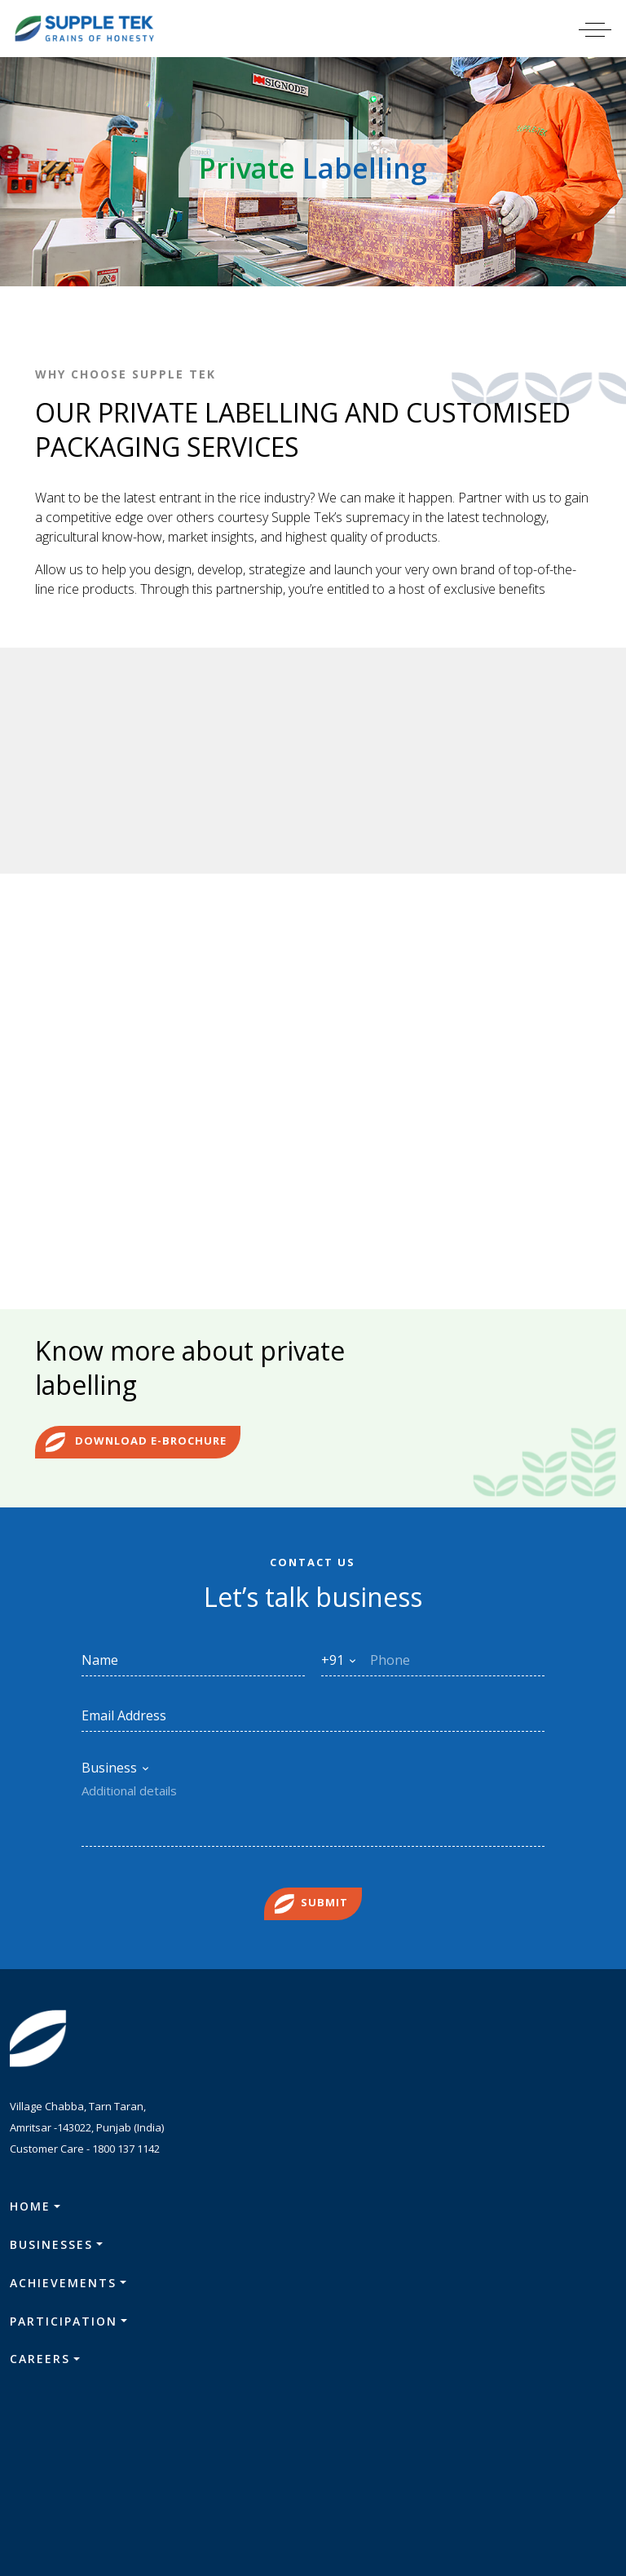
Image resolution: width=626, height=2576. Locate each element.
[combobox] (338, 1666)
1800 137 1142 (126, 2155)
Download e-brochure (136, 1449)
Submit (311, 1910)
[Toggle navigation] (605, 29)
